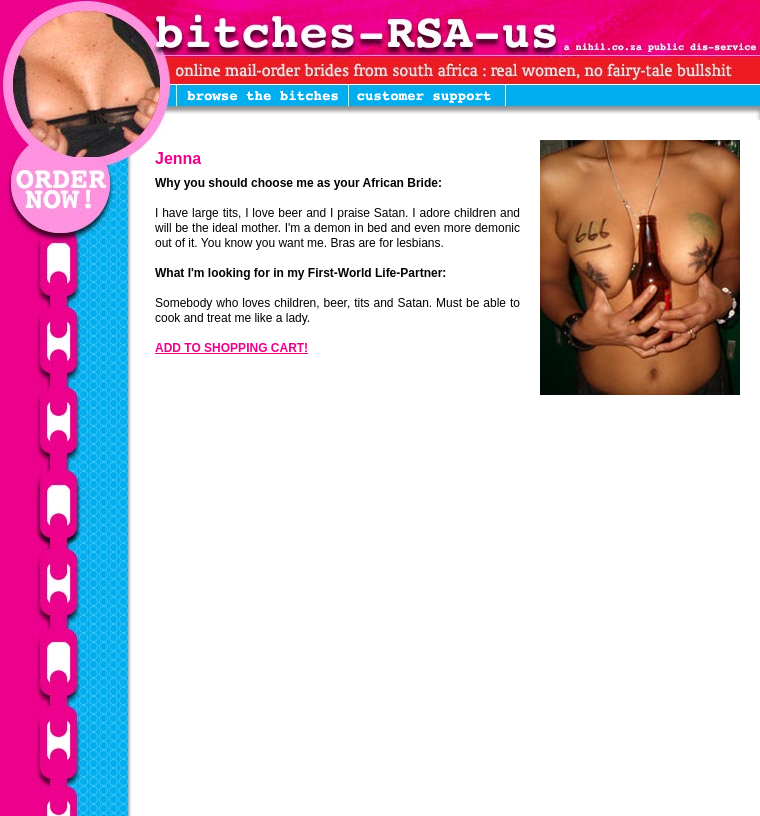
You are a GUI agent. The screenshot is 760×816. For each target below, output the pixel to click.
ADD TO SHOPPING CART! (231, 348)
